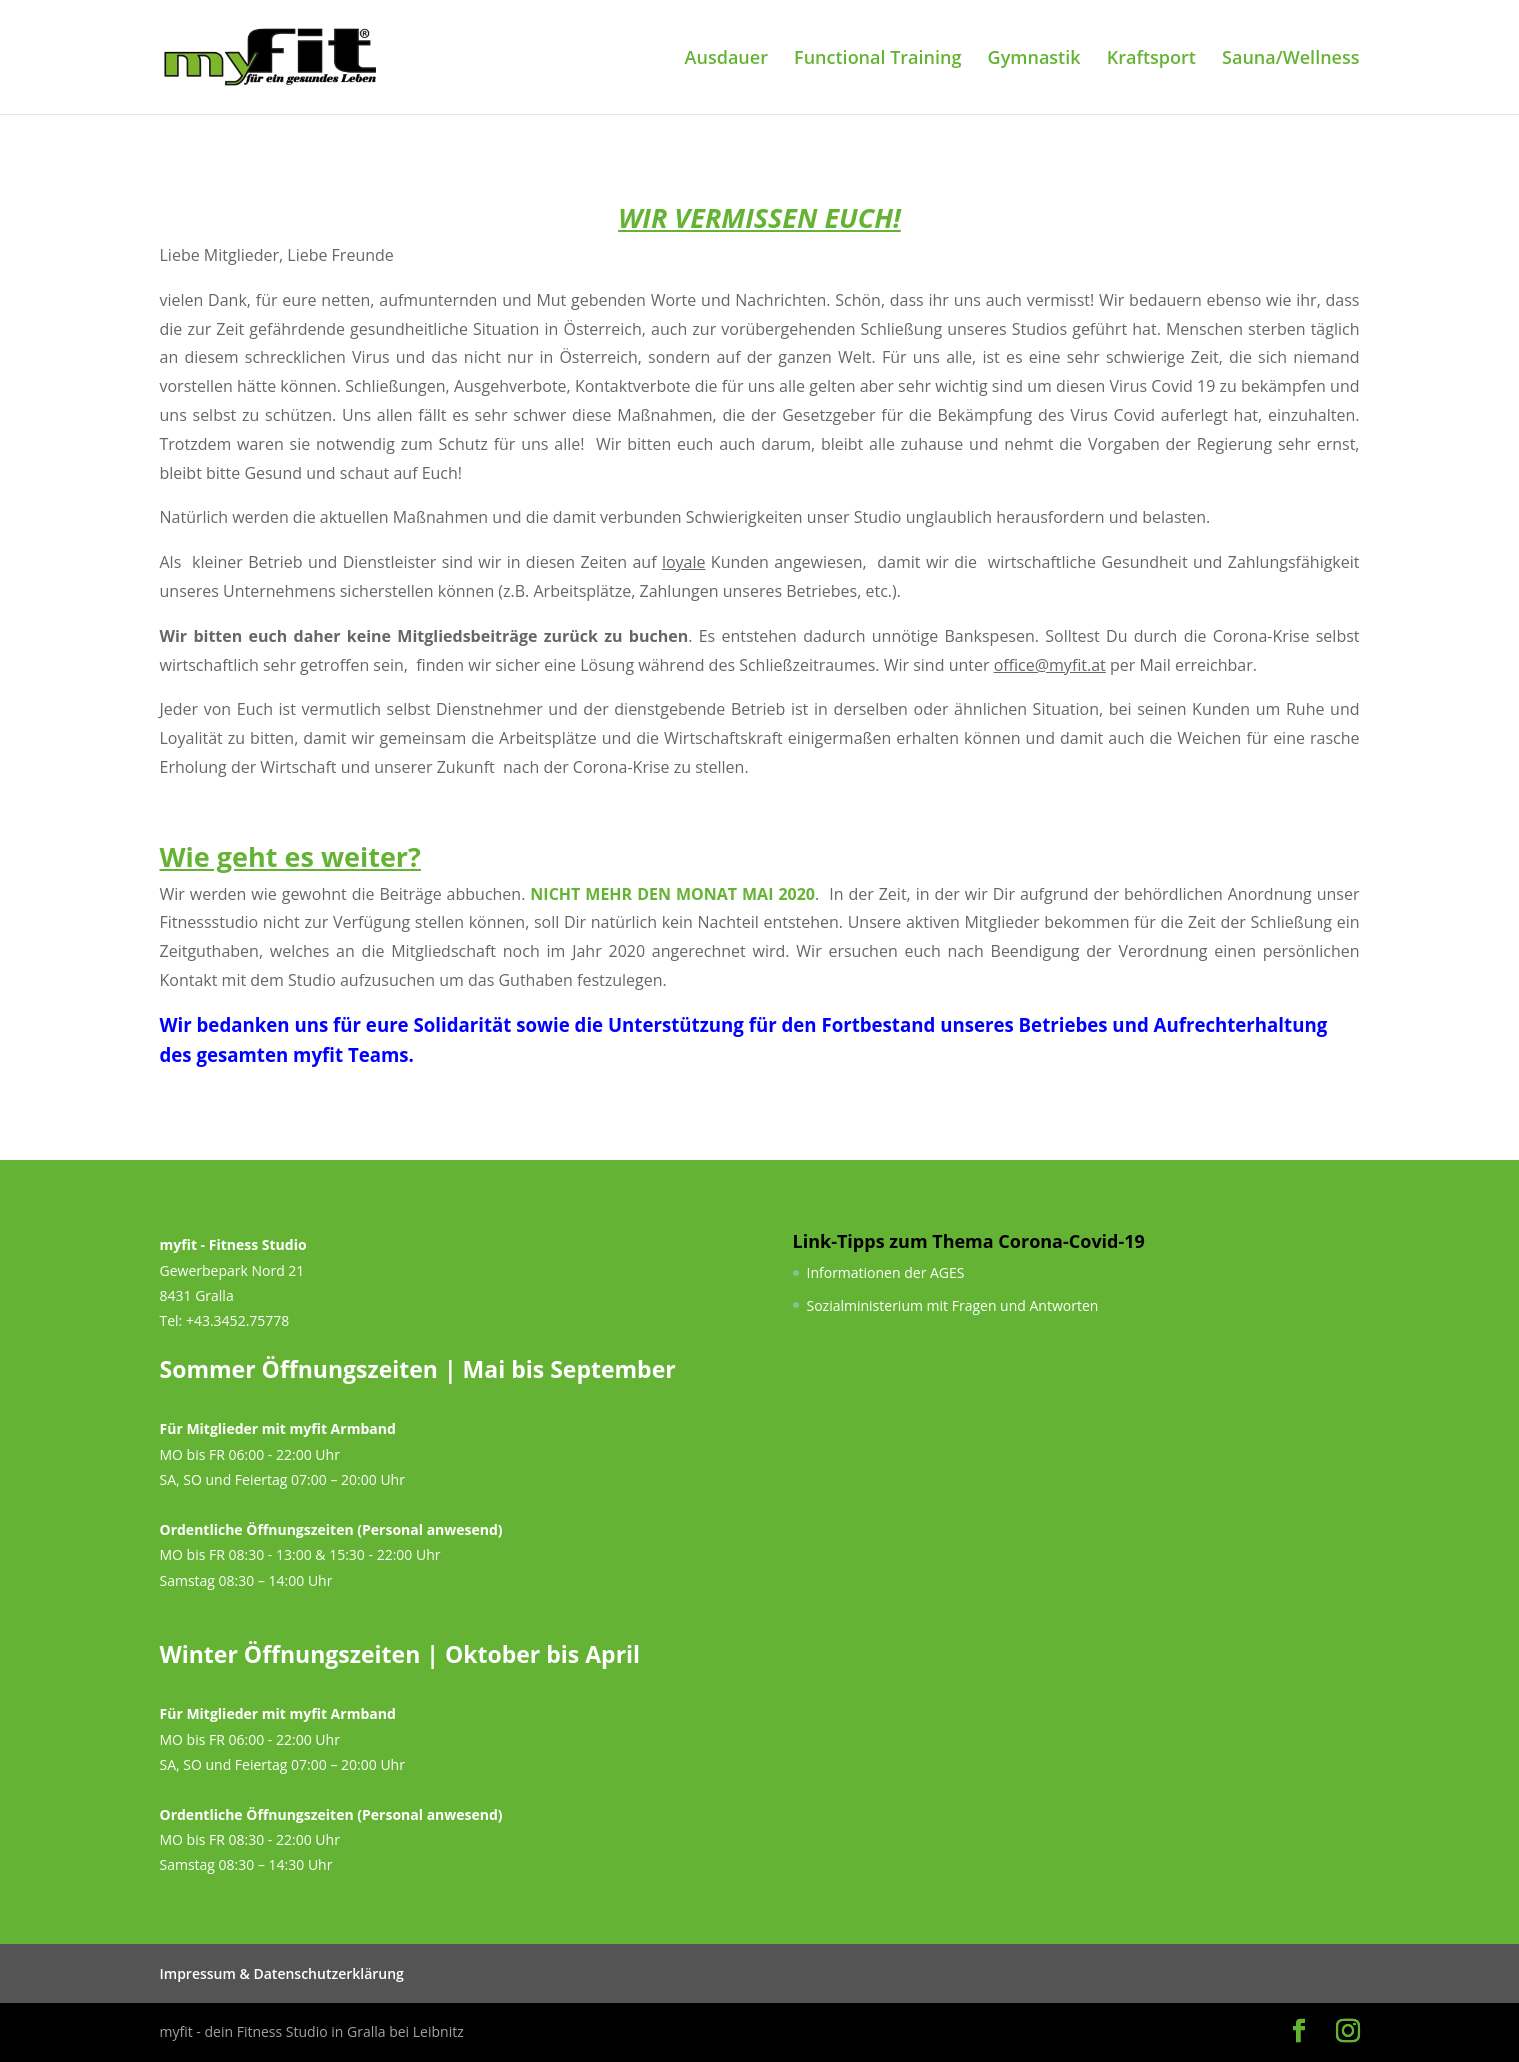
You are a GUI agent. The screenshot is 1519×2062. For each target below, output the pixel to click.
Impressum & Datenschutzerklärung (282, 1973)
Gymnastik (1034, 59)
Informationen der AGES (886, 1272)
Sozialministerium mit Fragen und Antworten (953, 1305)
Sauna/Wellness (1290, 59)
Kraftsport (1151, 59)
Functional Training (877, 59)
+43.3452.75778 (237, 1320)
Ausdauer (726, 59)
